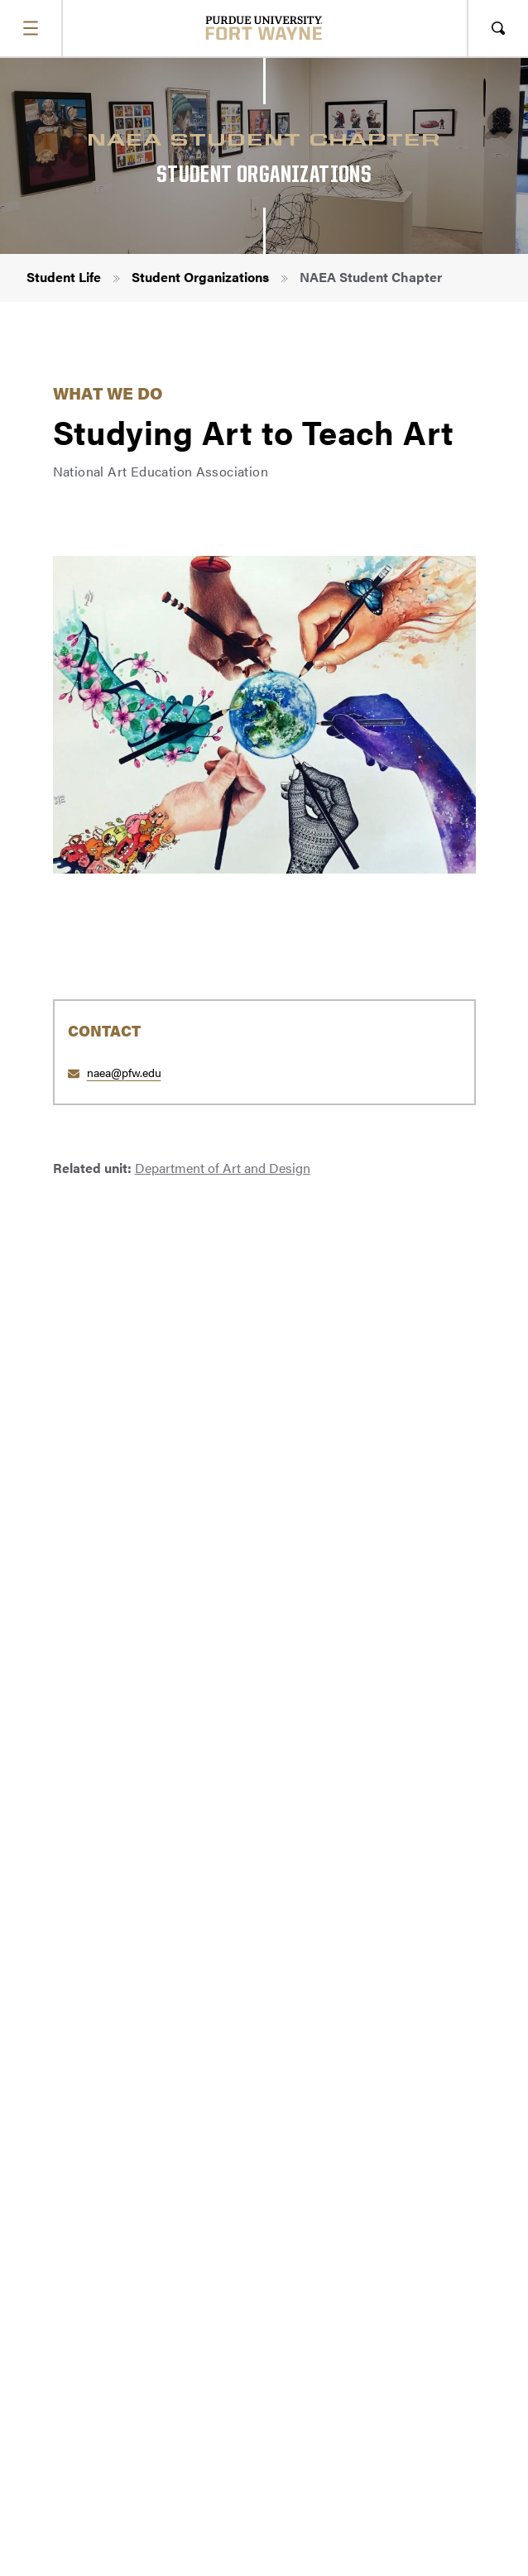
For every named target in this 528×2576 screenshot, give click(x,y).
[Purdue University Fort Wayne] (264, 28)
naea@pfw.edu (124, 1072)
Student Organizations (200, 276)
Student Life (63, 276)
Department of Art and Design (222, 1167)
